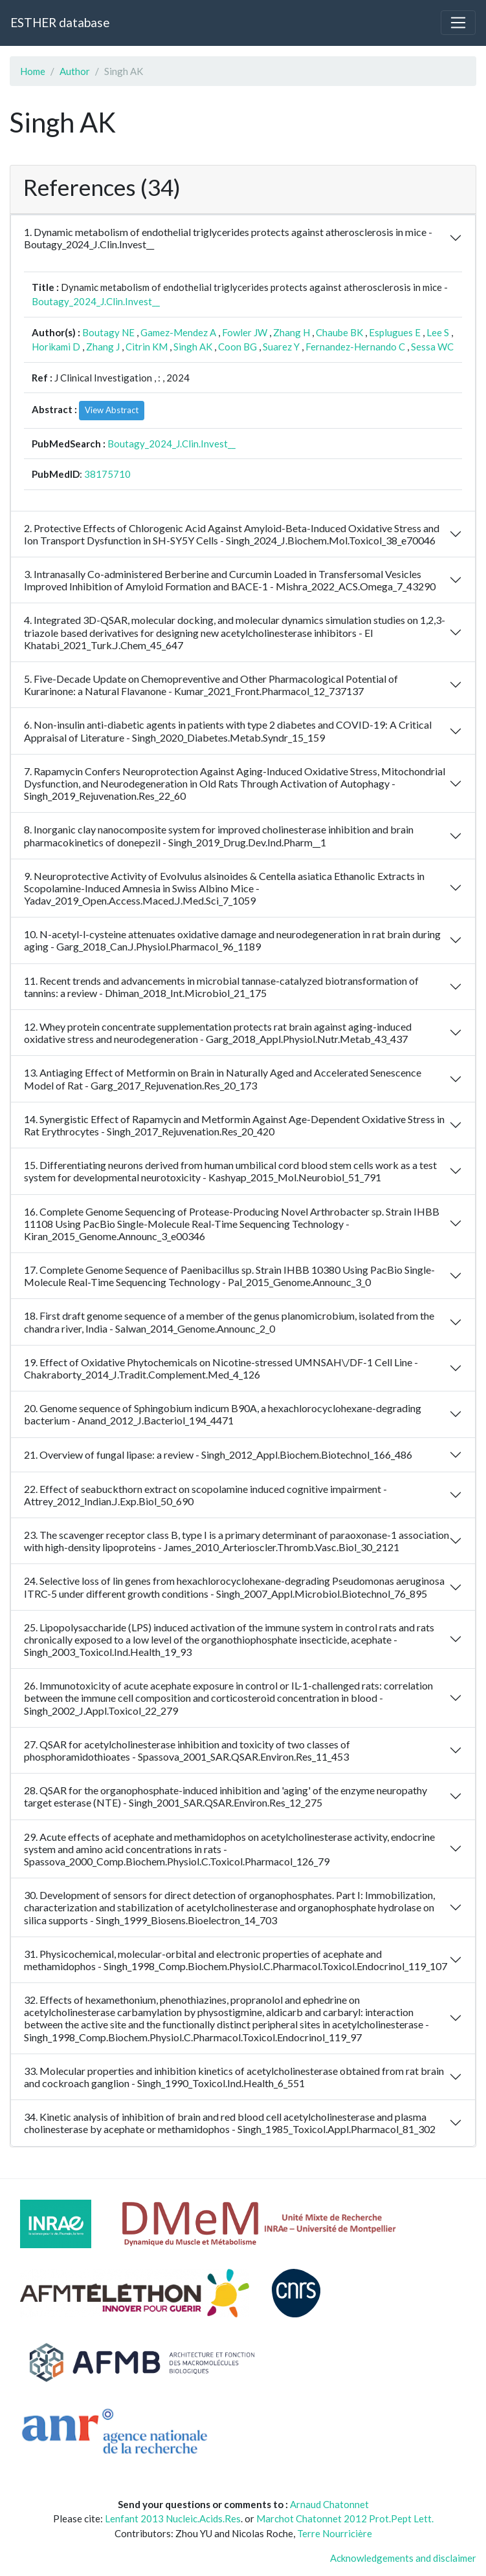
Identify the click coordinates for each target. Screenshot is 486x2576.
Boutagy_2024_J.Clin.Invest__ (96, 301)
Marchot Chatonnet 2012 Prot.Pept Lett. (345, 2518)
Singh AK (192, 346)
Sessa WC (432, 346)
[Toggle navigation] (458, 22)
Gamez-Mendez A (178, 332)
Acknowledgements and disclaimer (403, 2558)
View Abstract (111, 410)
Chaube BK (339, 332)
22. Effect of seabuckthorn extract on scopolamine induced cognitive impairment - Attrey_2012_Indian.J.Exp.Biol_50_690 (205, 1495)
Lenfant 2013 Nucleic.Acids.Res (173, 2518)
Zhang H (291, 332)
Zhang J (103, 346)
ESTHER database (59, 22)
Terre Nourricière (334, 2533)
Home (32, 71)
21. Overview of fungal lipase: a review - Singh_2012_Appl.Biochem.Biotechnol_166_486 (218, 1454)
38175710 (107, 474)
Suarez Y (281, 346)
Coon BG (237, 346)
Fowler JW (244, 332)
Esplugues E (395, 332)
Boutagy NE (108, 332)
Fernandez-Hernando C (355, 346)
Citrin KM (147, 346)
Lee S (437, 332)
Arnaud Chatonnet (329, 2504)
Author (75, 71)
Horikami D (56, 346)
